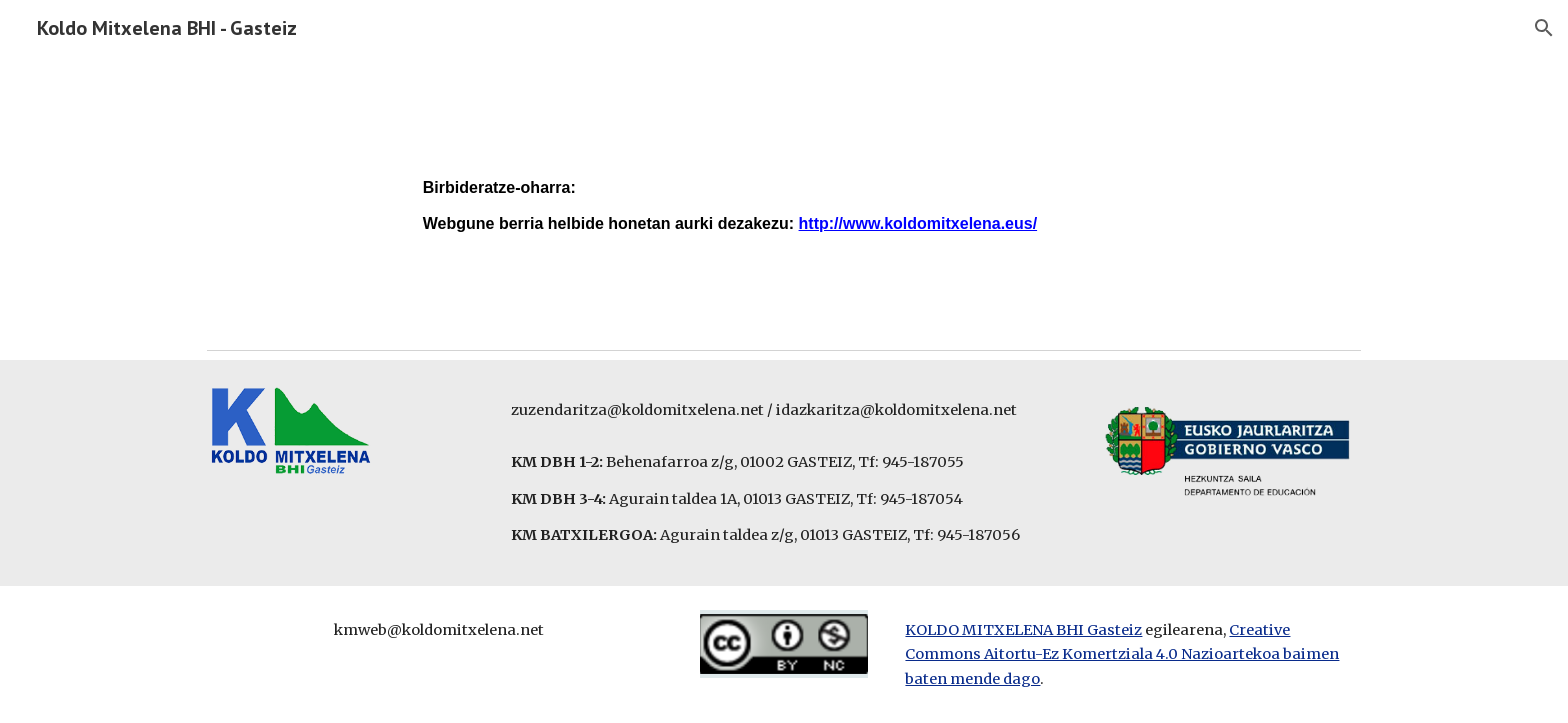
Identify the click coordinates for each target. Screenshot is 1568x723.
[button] (1544, 28)
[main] (784, 198)
